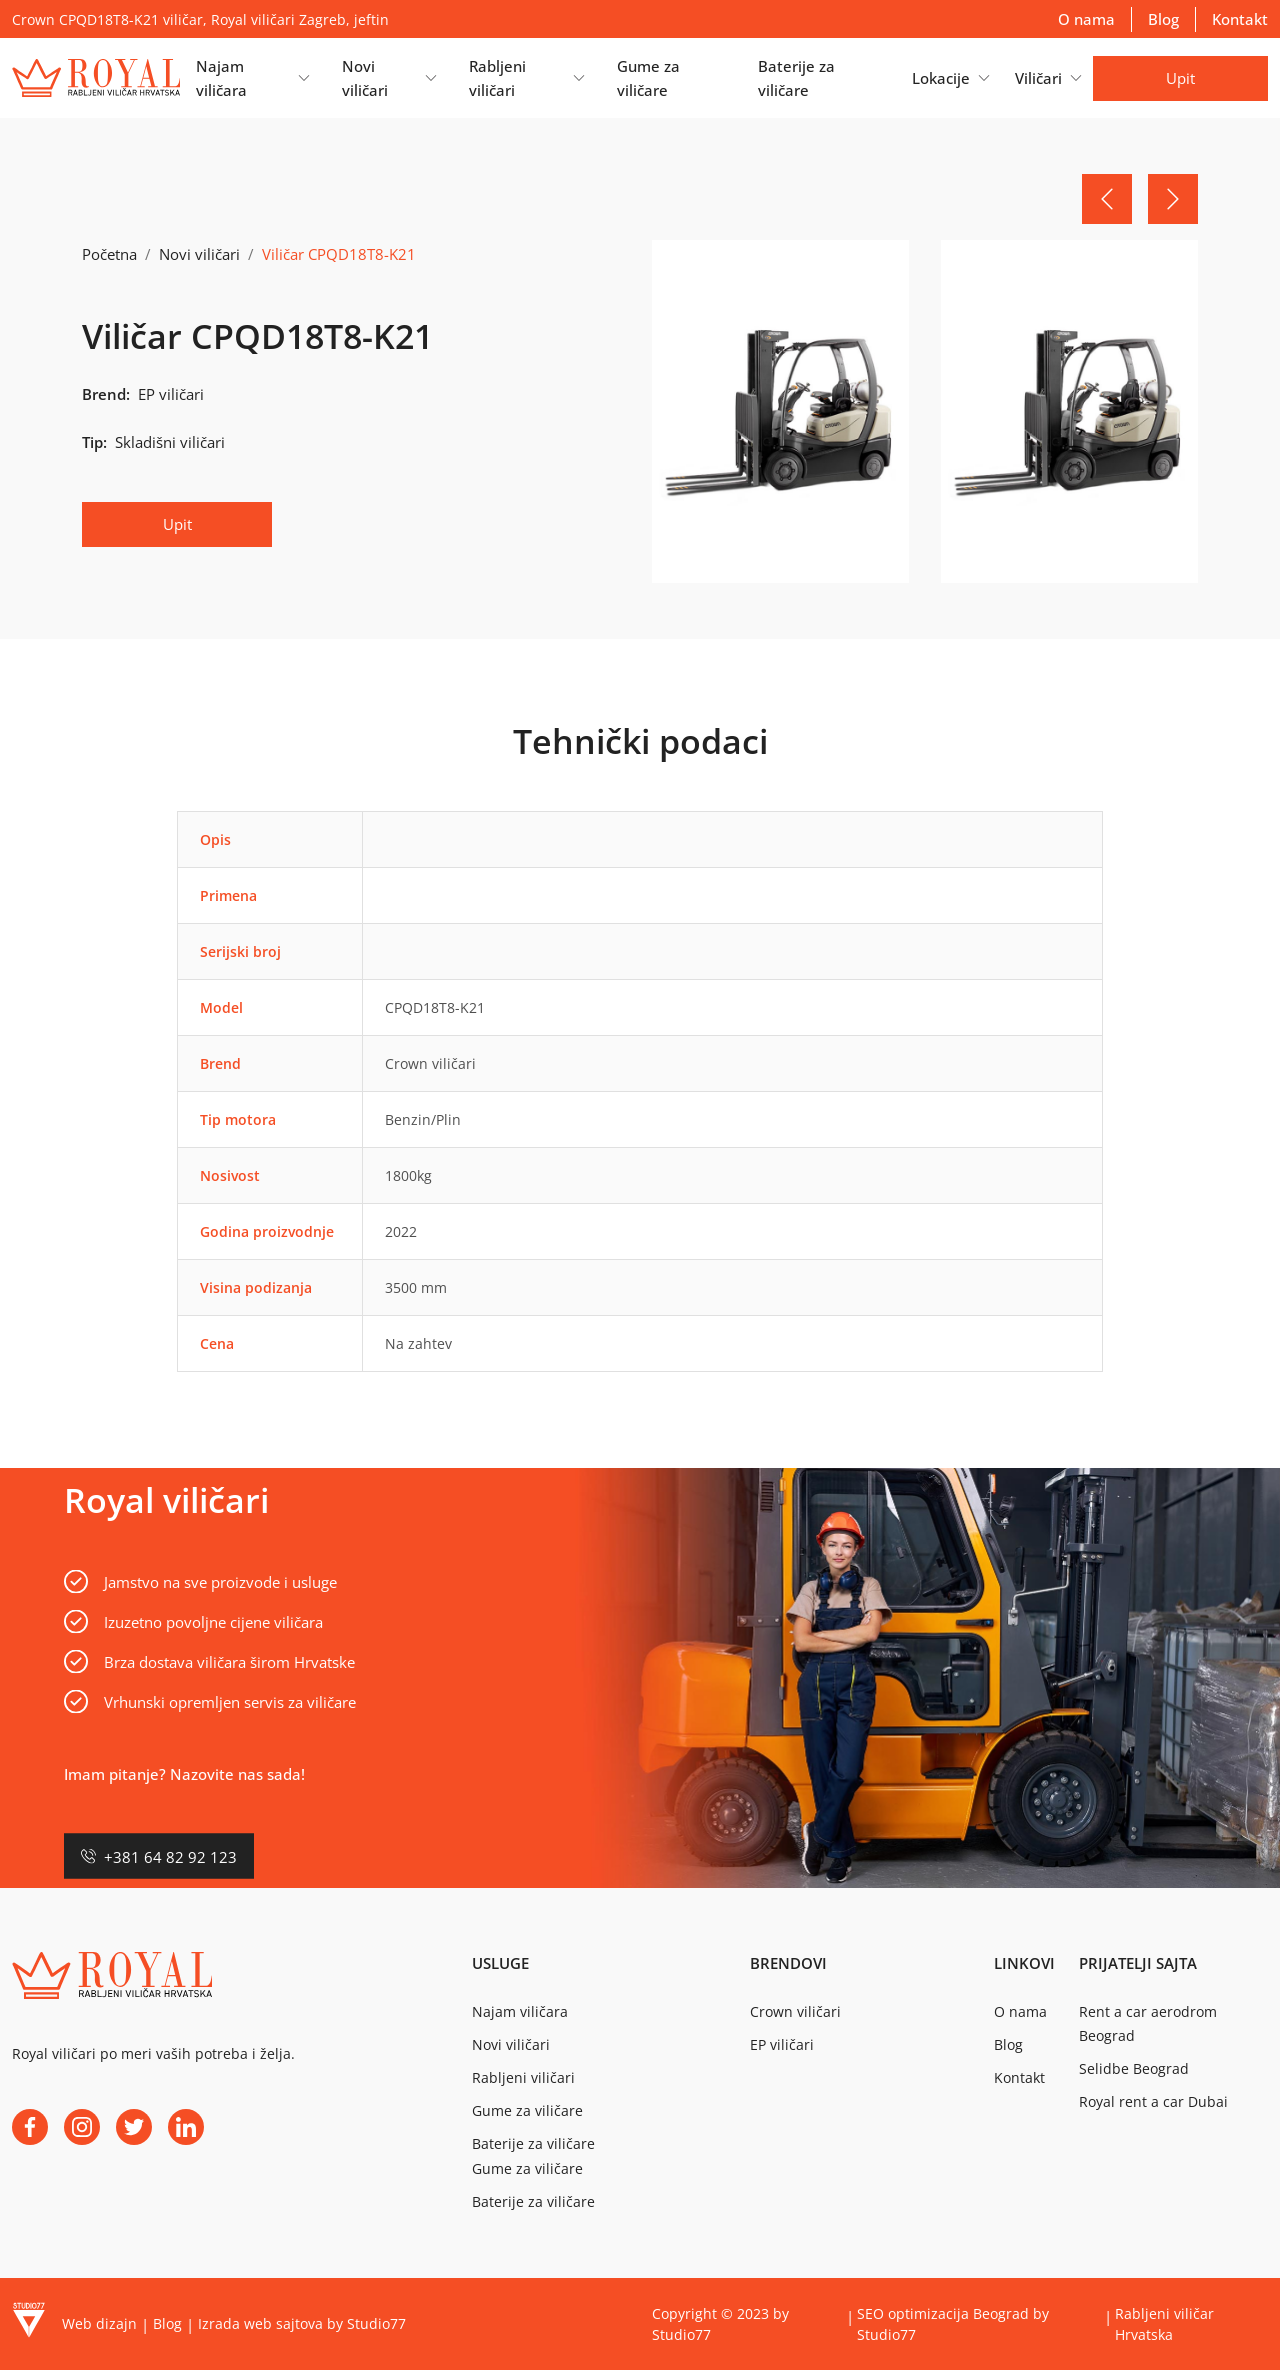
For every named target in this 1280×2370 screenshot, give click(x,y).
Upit (1180, 78)
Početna (109, 254)
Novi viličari (199, 254)
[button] (252, 78)
